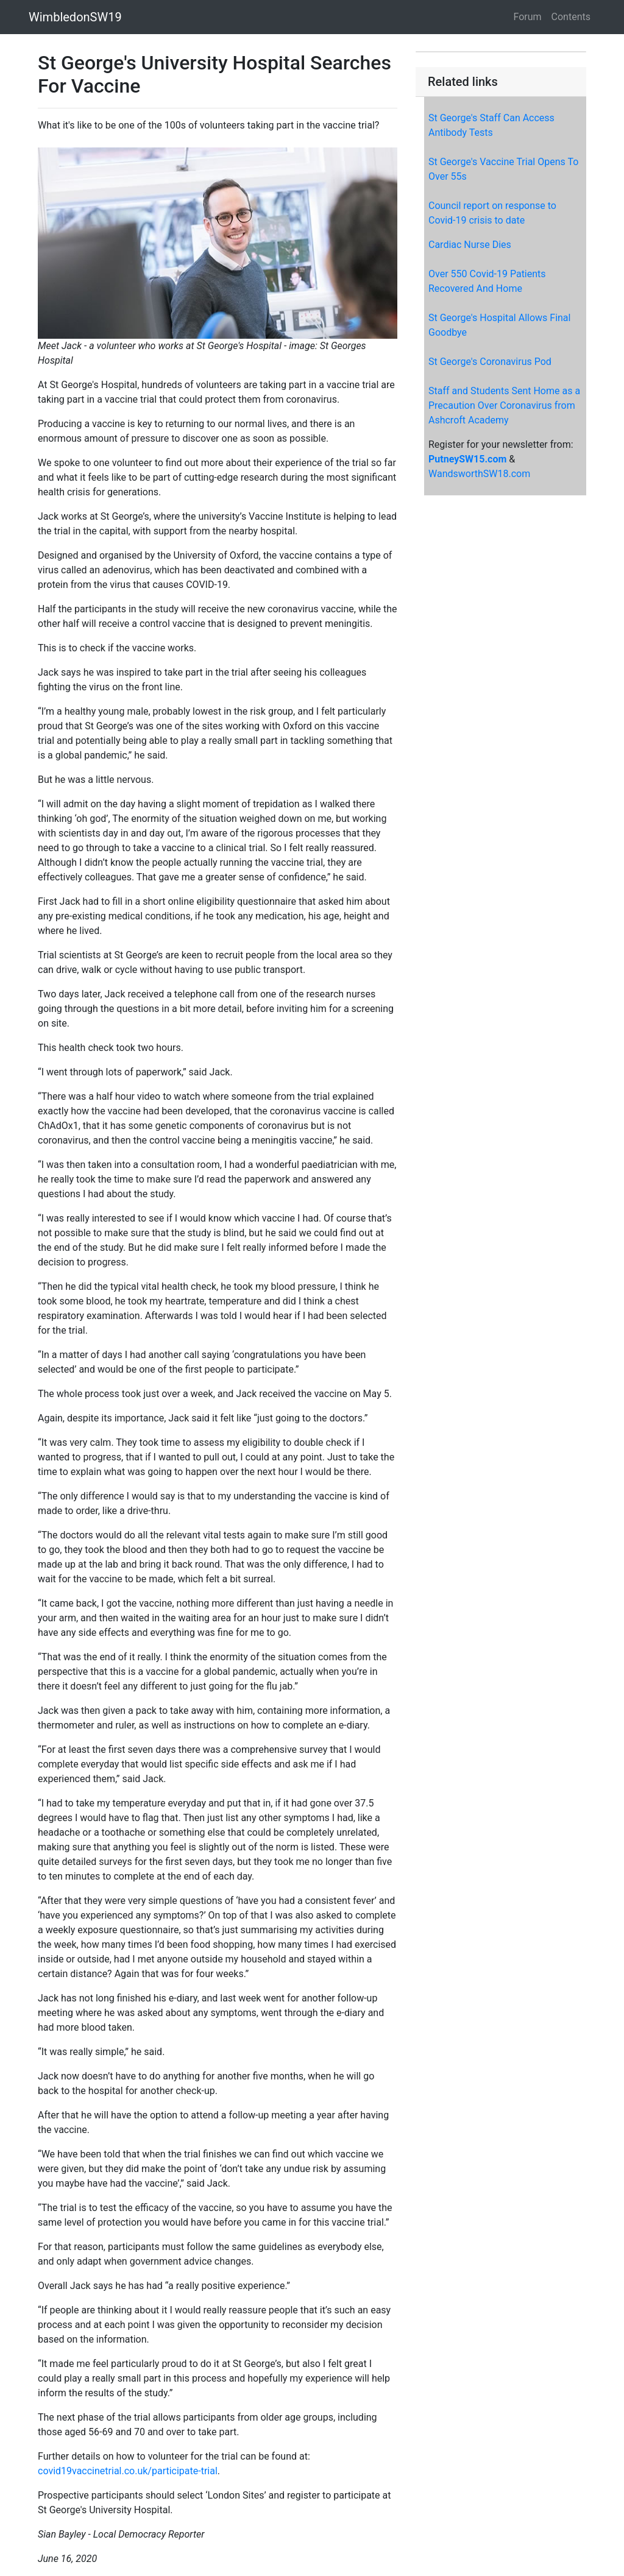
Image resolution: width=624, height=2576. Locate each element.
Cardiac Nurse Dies (469, 244)
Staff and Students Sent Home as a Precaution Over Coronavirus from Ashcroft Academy (504, 405)
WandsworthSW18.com (479, 473)
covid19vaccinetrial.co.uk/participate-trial (128, 2471)
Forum (528, 17)
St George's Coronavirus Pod (489, 361)
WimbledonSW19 (75, 17)
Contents (570, 17)
